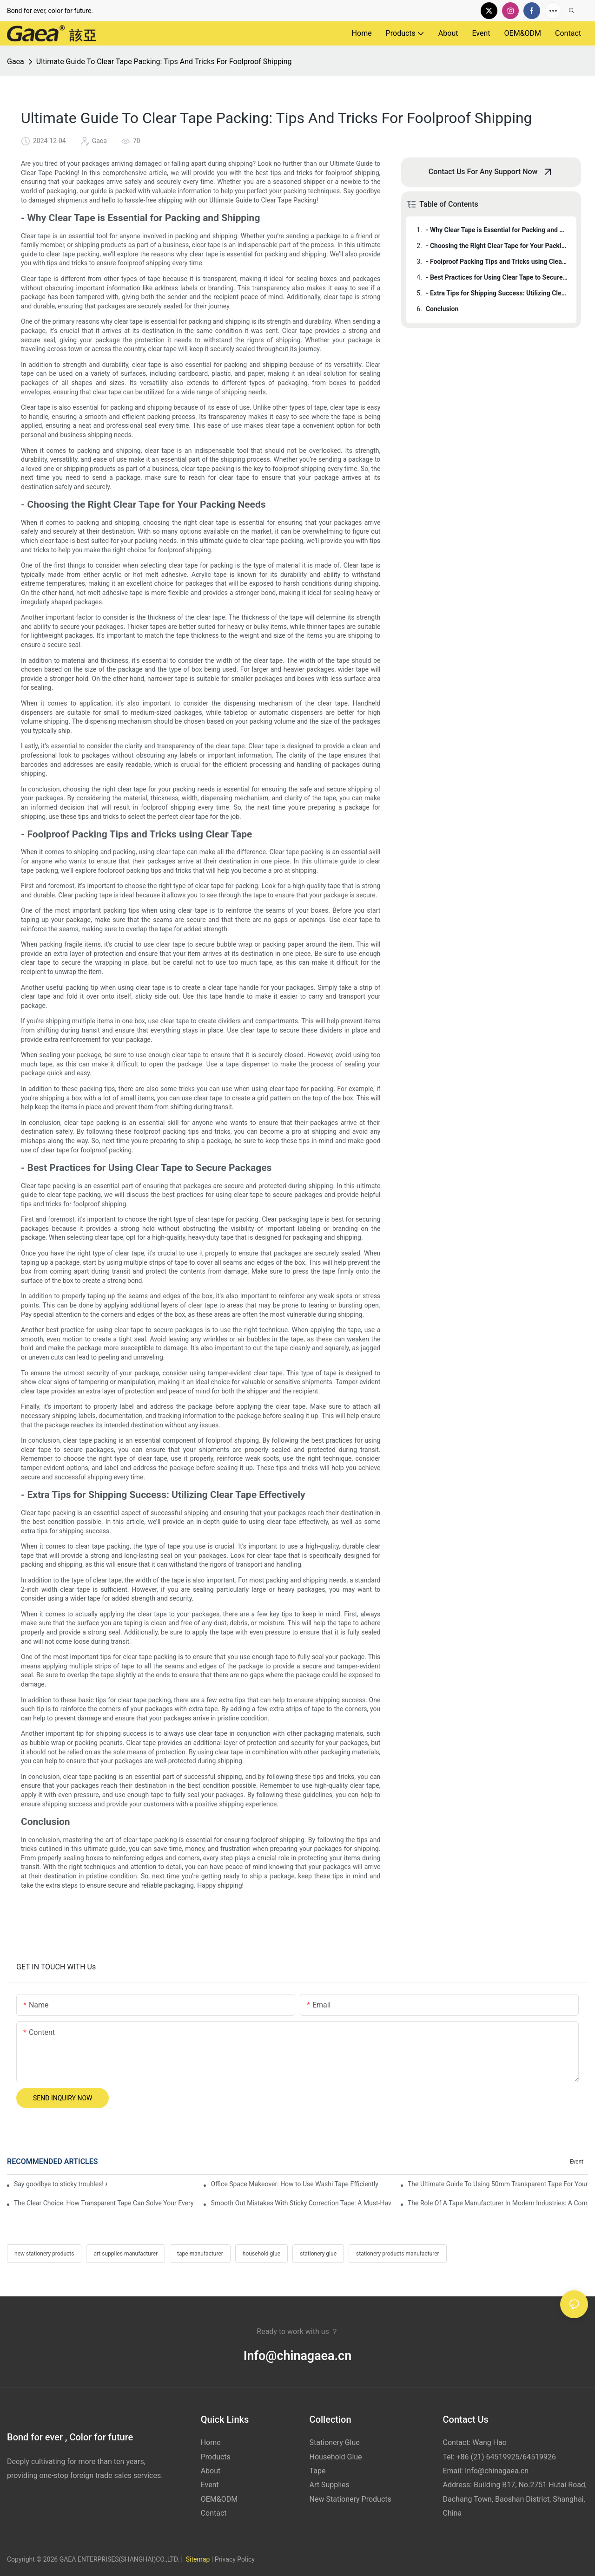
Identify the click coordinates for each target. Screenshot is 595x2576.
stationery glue (318, 2253)
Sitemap (197, 2559)
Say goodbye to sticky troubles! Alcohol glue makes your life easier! (60, 2184)
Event (576, 2161)
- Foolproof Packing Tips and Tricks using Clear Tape (497, 261)
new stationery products (44, 2253)
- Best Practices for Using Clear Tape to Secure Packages (497, 277)
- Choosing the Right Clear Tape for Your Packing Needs (497, 245)
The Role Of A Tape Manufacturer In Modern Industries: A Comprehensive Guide (498, 2203)
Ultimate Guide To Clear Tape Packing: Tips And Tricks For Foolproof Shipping (164, 61)
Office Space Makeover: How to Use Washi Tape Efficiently (294, 2184)
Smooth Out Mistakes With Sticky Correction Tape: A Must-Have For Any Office (301, 2203)
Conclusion (442, 309)
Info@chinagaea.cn (297, 2355)
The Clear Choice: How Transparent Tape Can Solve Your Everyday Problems (104, 2203)
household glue (261, 2253)
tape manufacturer (200, 2253)
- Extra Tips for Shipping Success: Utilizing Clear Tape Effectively (497, 293)
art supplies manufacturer (125, 2253)
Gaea (15, 61)
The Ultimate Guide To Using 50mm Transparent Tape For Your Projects (498, 2184)
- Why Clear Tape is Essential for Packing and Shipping (497, 230)
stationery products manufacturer (397, 2253)
